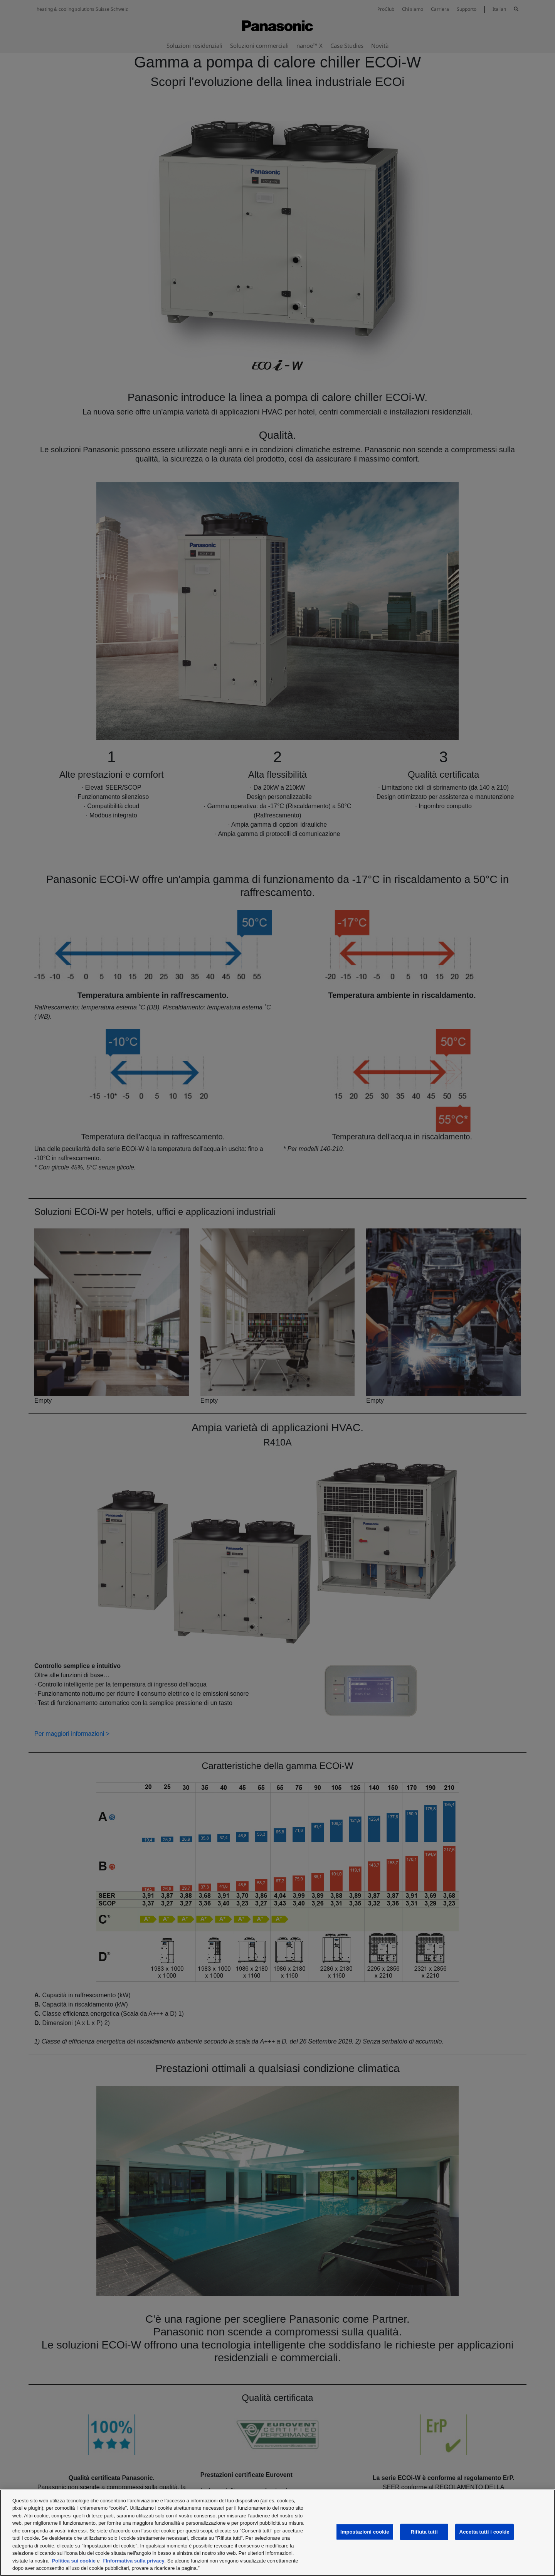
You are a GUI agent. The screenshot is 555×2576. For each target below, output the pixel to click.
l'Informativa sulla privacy (133, 2561)
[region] (277, 2532)
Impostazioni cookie (364, 2532)
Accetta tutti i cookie (484, 2532)
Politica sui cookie (74, 2561)
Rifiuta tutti (424, 2532)
